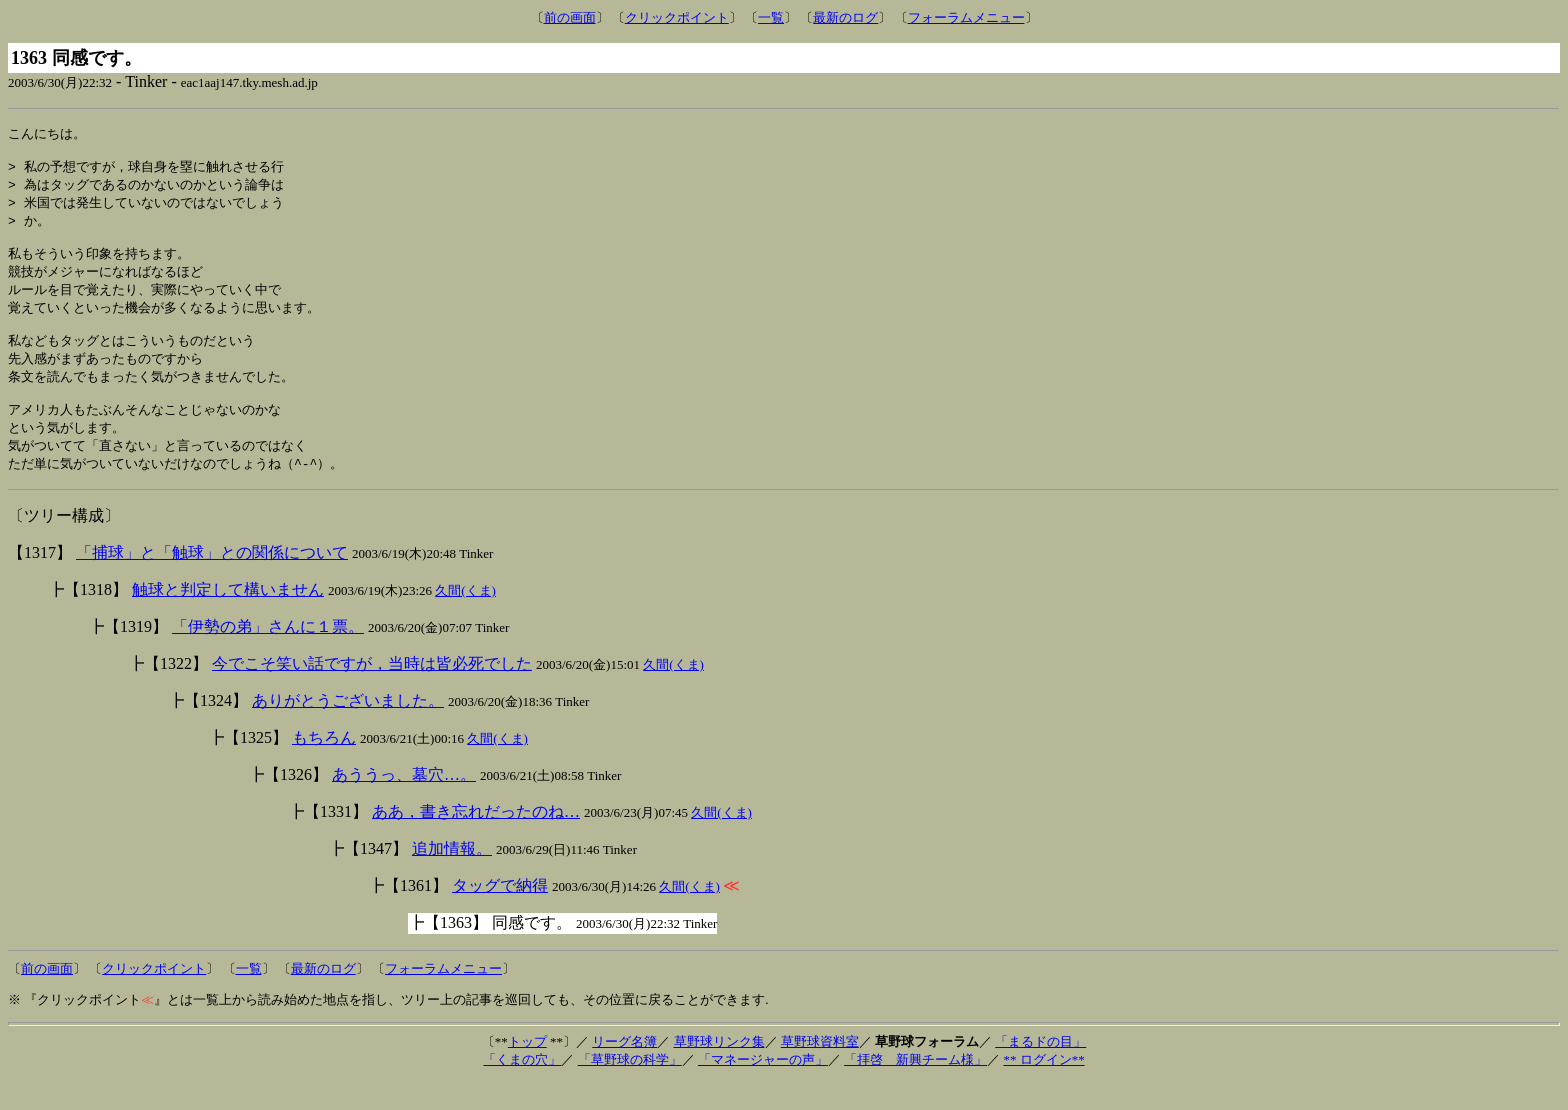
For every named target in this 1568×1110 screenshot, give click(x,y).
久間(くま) (465, 618)
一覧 (771, 17)
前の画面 (570, 17)
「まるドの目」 (1040, 1069)
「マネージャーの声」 (763, 1087)
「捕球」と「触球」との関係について (212, 580)
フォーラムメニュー (966, 17)
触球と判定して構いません (228, 617)
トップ (527, 1069)
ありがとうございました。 (348, 728)
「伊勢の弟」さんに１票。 (268, 654)
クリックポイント (677, 17)
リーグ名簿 (624, 1069)
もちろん (324, 765)
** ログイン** (1043, 1087)
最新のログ (845, 17)
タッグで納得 (500, 913)
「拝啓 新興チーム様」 (915, 1087)
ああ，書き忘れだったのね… (476, 839)
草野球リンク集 (719, 1069)
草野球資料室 (820, 1069)
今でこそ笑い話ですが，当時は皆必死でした (372, 691)
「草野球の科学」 (630, 1087)
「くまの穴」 (522, 1087)
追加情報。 (452, 876)
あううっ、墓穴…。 (404, 802)
